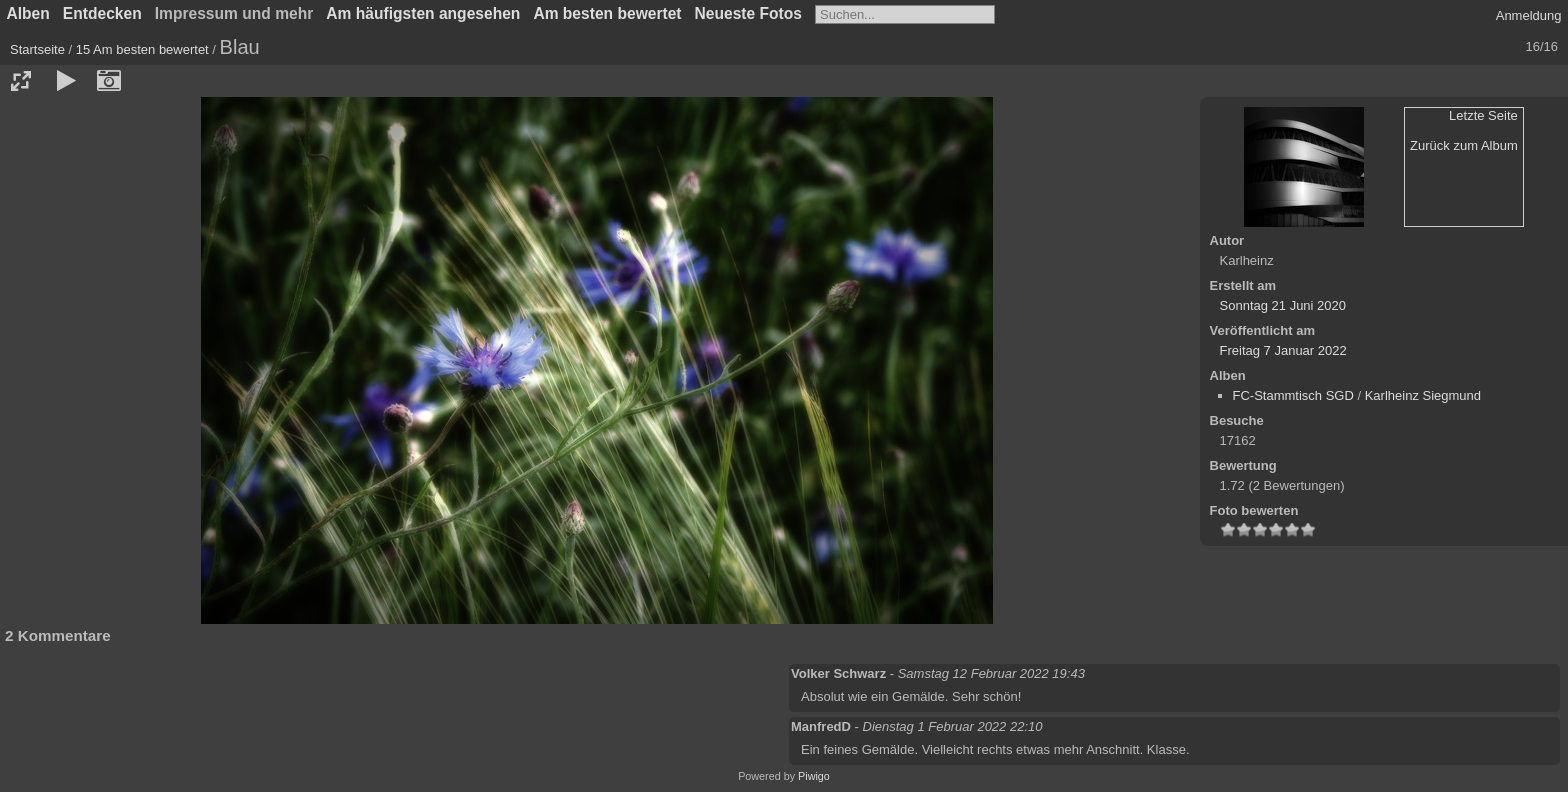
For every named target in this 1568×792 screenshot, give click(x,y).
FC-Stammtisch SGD (1293, 395)
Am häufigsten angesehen (423, 13)
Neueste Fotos (748, 13)
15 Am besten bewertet (142, 49)
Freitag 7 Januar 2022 (1283, 350)
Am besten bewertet (607, 13)
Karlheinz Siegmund (1423, 395)
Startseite (37, 49)
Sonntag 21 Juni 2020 (1283, 305)
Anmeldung (1529, 15)
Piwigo (814, 776)
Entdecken (102, 13)
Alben (28, 13)
